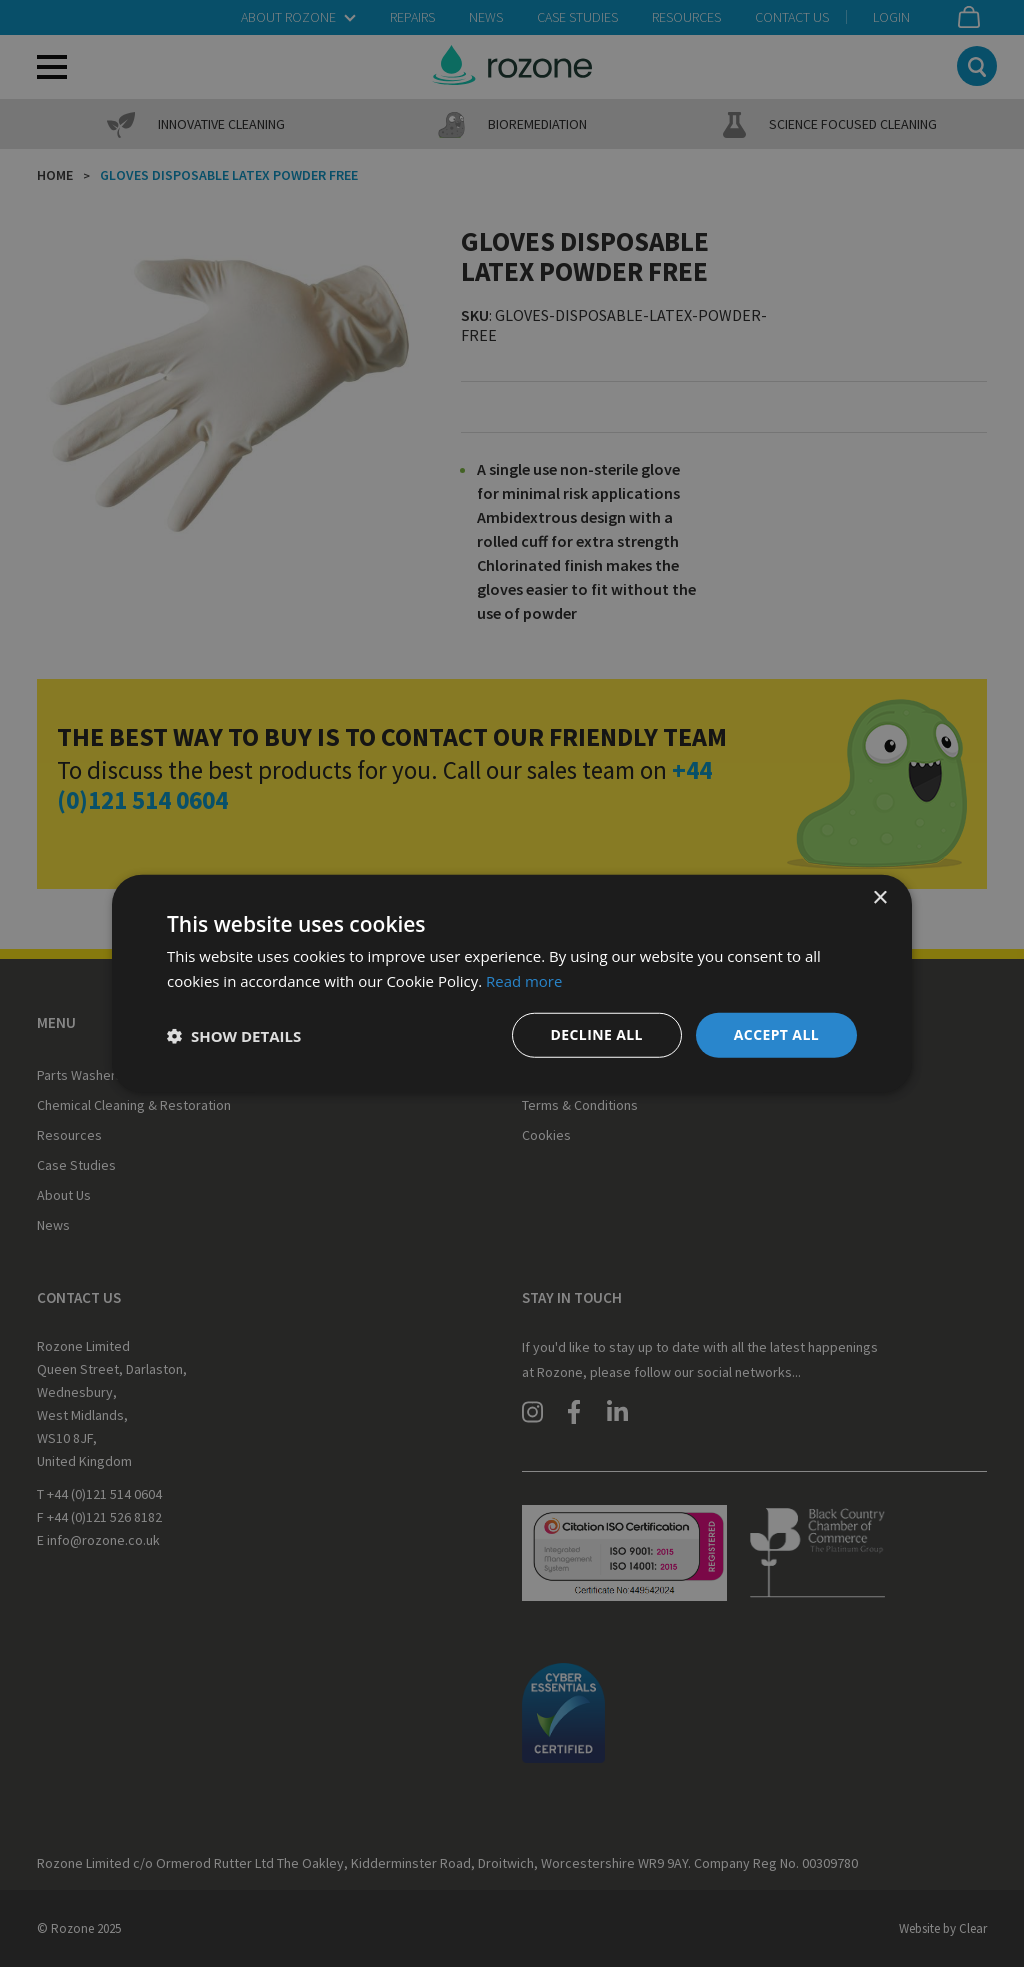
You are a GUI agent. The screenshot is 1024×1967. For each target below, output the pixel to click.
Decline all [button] (596, 1034)
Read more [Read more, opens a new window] (524, 980)
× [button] (879, 897)
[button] (234, 1035)
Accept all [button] (776, 1034)
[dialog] (512, 983)
